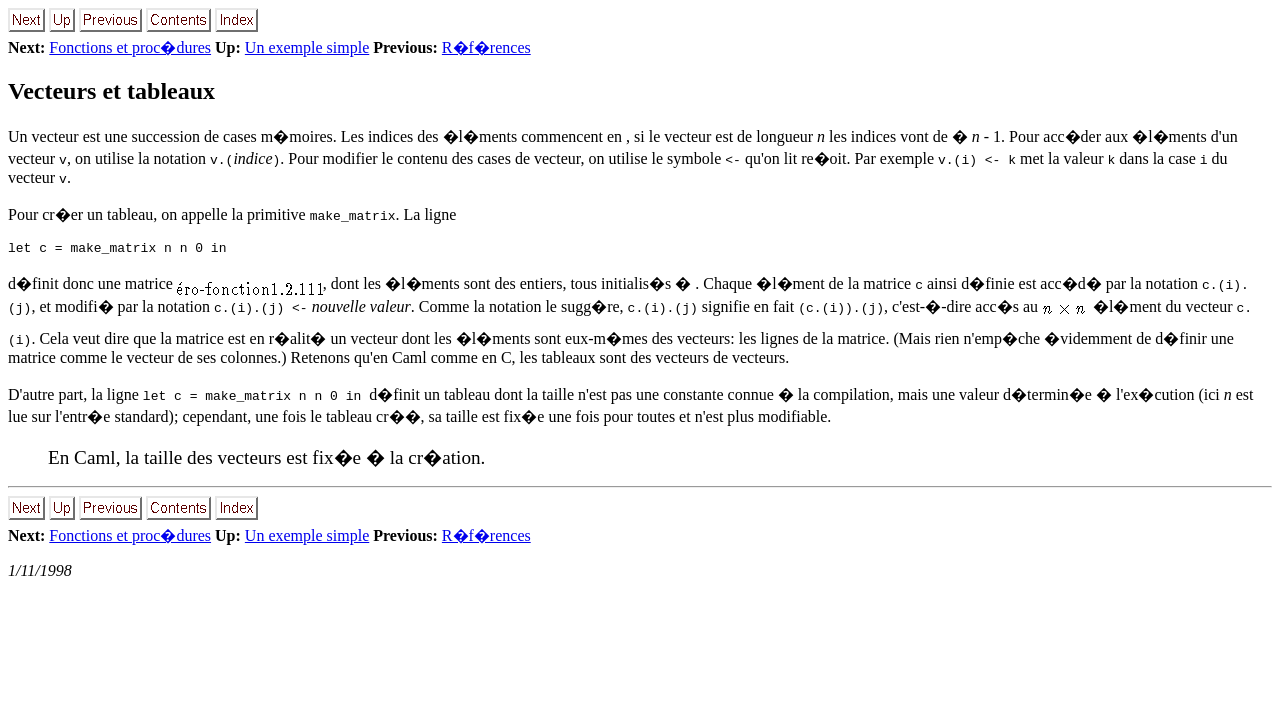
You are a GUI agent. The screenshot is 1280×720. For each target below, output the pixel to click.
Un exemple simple (307, 47)
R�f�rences (486, 47)
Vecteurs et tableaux (111, 91)
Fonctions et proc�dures (130, 47)
